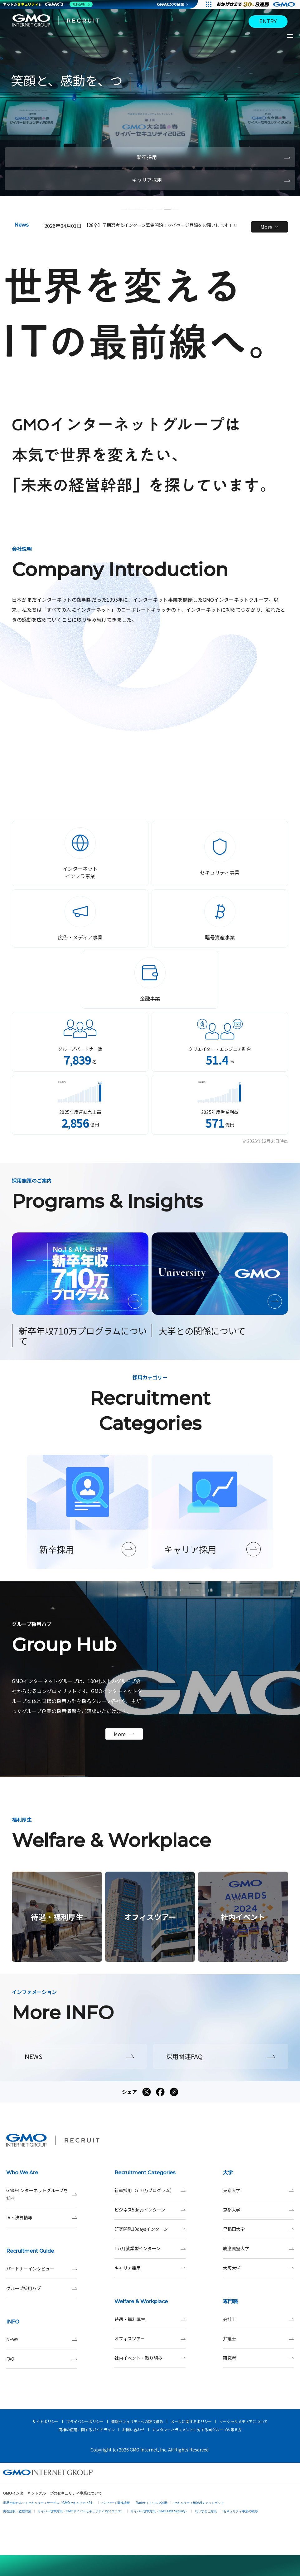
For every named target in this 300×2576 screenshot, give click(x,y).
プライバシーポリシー (85, 2421)
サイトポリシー (45, 2421)
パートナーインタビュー (41, 2269)
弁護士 (258, 2339)
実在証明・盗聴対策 (17, 2511)
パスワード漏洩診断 (116, 2503)
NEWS (41, 2339)
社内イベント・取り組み (149, 2358)
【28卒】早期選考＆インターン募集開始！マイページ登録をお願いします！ (160, 225)
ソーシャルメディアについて (243, 2421)
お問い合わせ (133, 2429)
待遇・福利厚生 (149, 2319)
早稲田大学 (258, 2229)
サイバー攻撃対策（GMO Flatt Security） (159, 2511)
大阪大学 (258, 2268)
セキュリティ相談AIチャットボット (199, 2503)
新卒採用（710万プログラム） (149, 2190)
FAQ (41, 2359)
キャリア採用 (149, 2268)
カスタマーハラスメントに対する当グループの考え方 (197, 2429)
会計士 (258, 2319)
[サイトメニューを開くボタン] (290, 35)
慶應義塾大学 (258, 2248)
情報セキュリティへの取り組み (137, 2421)
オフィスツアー (149, 2339)
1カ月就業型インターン (149, 2248)
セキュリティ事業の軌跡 (240, 2511)
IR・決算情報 (41, 2217)
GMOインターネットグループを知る (41, 2194)
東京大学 (258, 2190)
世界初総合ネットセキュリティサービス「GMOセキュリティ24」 (49, 2503)
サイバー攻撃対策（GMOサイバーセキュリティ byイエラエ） (81, 2511)
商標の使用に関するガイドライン (87, 2429)
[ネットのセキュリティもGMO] (48, 4)
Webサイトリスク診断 (151, 2503)
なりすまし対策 (206, 2511)
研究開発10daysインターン (149, 2229)
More (269, 227)
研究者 (258, 2358)
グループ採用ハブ (41, 2288)
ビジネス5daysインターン (149, 2210)
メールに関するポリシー (191, 2421)
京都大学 (258, 2210)
